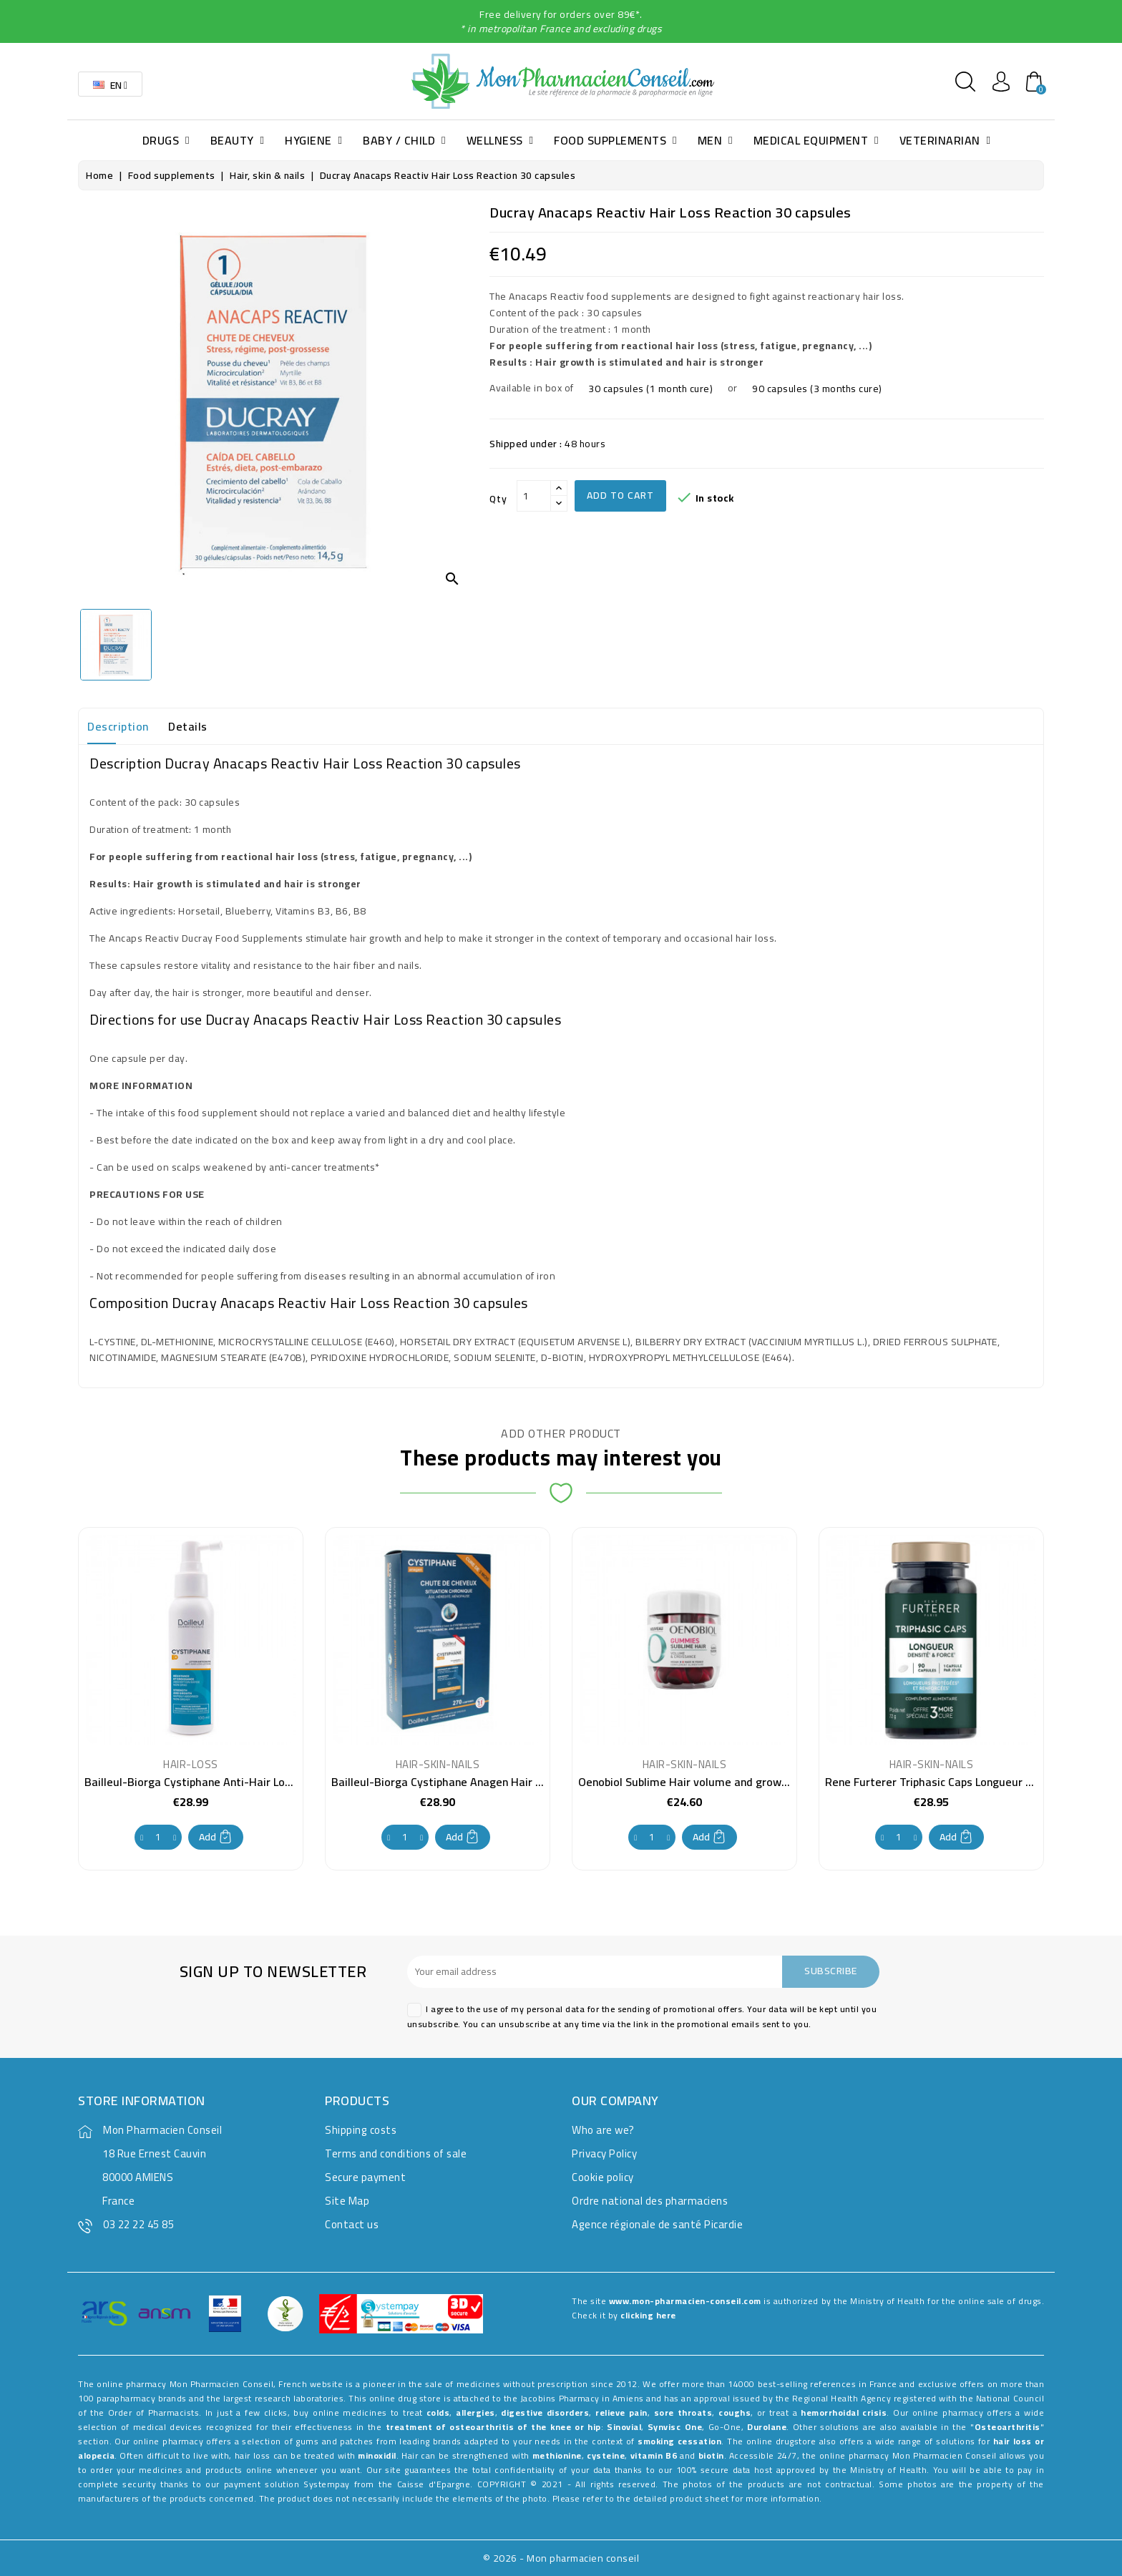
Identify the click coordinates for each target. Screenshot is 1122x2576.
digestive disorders (545, 2412)
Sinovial (624, 2427)
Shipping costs (360, 2129)
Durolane (766, 2427)
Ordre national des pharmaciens (650, 2200)
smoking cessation (679, 2441)
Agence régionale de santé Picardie (657, 2224)
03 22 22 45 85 (138, 2224)
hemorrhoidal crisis (844, 2412)
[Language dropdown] (110, 84)
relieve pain (621, 2412)
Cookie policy (603, 2177)
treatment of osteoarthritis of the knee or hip (493, 2427)
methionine (557, 2455)
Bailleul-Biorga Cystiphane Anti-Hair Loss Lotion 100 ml (226, 1781)
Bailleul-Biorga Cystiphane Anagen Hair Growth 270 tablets (483, 1781)
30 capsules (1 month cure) (650, 388)
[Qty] (534, 496)
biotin (711, 2455)
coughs (734, 2412)
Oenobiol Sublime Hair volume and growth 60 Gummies (719, 1781)
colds (438, 2412)
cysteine (606, 2455)
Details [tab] (188, 726)
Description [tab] (118, 726)
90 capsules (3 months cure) (817, 388)
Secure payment (365, 2177)
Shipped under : (525, 443)
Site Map (347, 2200)
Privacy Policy (604, 2153)
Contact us (352, 2224)
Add (216, 1837)
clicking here (648, 2315)
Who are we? (603, 2129)
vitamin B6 (653, 2455)
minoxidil (377, 2455)
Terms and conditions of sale (396, 2153)
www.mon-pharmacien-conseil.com (685, 2301)
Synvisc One (675, 2427)
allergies (475, 2412)
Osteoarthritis (1007, 2427)
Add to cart (620, 495)
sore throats (683, 2412)
